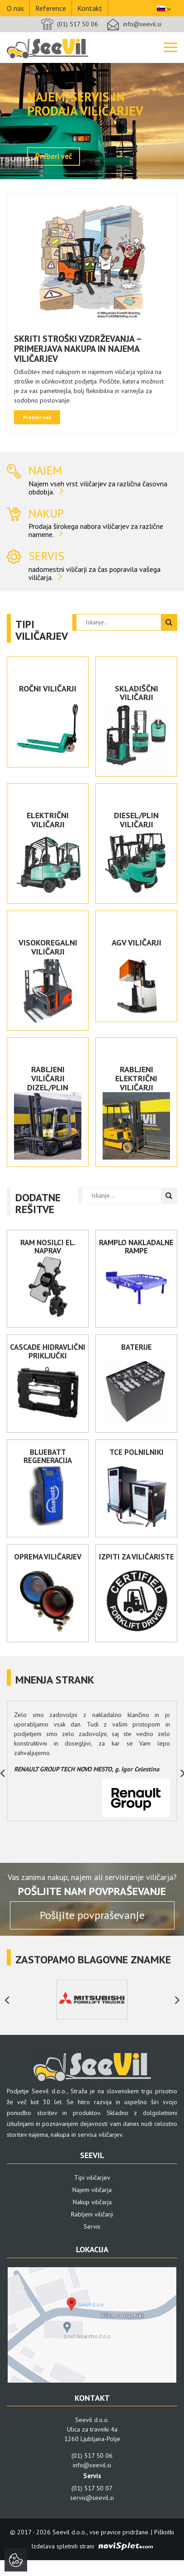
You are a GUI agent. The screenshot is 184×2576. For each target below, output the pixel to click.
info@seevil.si (142, 24)
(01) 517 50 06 (77, 24)
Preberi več (53, 156)
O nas (15, 8)
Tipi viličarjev (92, 2177)
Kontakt (89, 8)
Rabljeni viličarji (92, 2214)
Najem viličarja (92, 2190)
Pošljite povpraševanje (92, 1915)
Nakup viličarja (92, 2202)
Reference (50, 8)
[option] (92, 121)
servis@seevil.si (92, 2498)
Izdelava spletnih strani (62, 2546)
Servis (92, 2226)
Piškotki (164, 2532)
